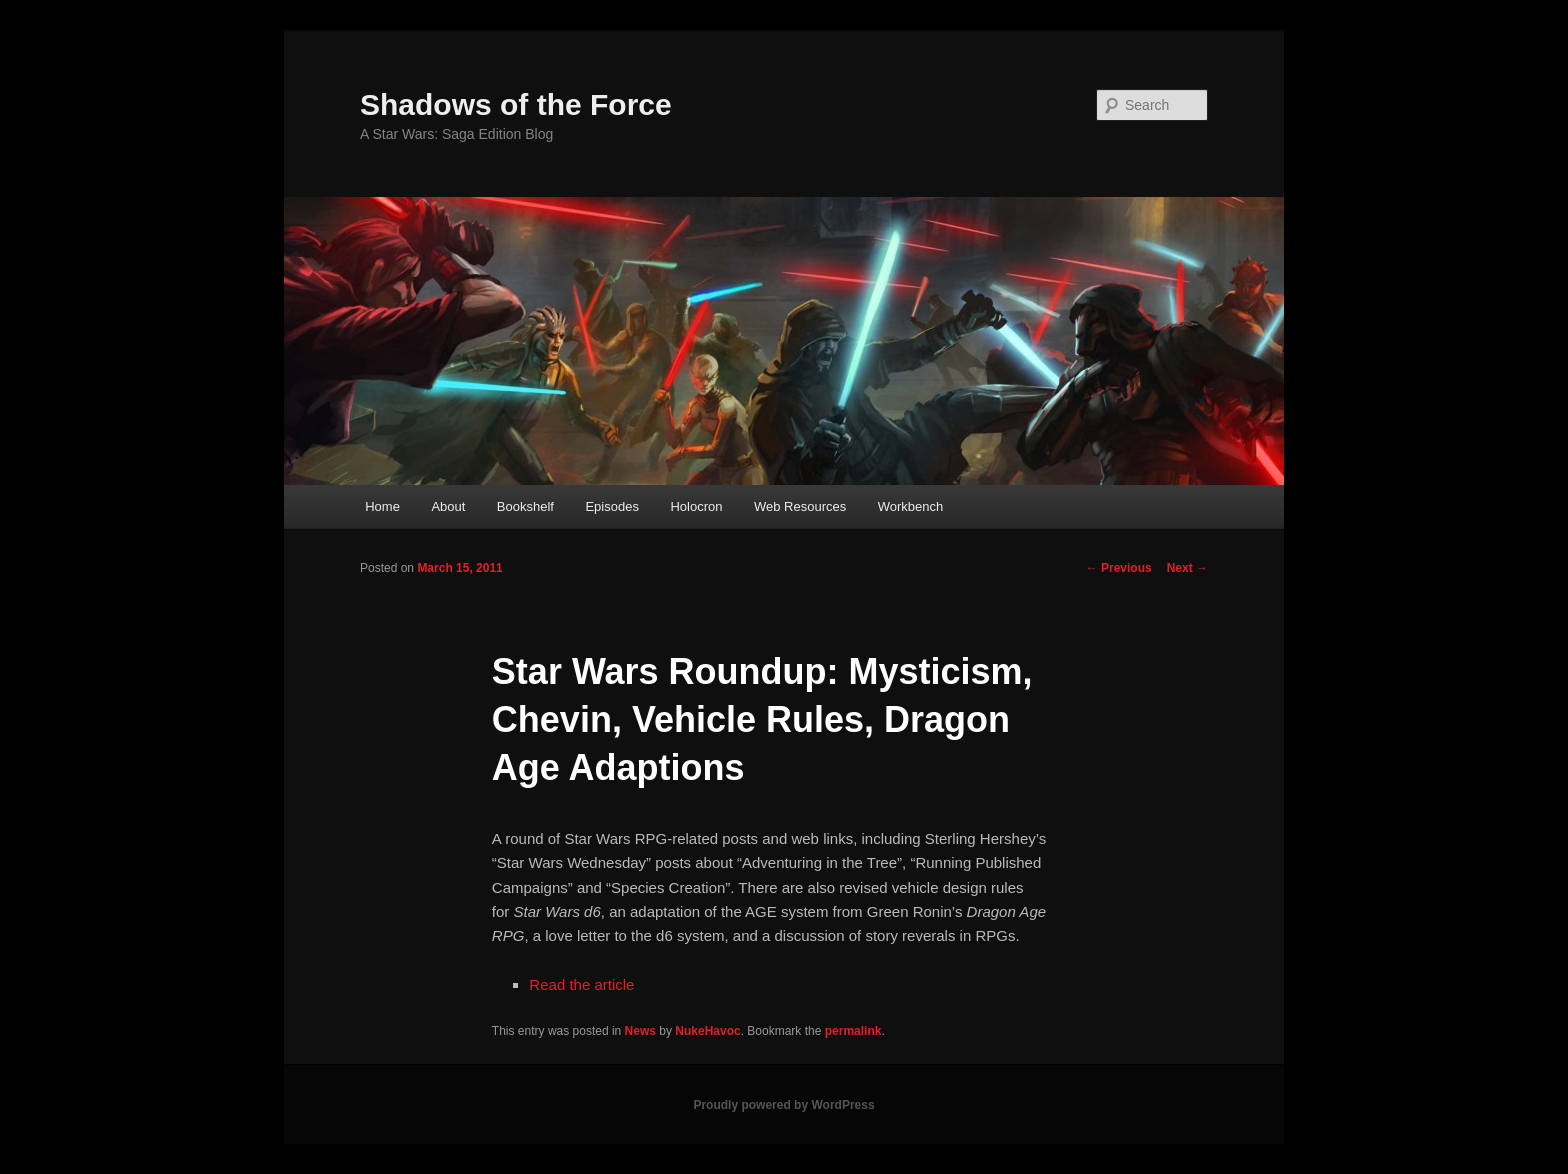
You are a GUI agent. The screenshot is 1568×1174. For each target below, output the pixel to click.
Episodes (611, 506)
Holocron (696, 506)
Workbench (911, 506)
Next (1187, 568)
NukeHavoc (707, 1031)
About (448, 506)
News (640, 1031)
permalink (853, 1031)
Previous (1119, 568)
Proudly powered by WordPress (783, 1105)
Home (382, 506)
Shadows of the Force (516, 104)
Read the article (581, 984)
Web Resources (800, 506)
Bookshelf (525, 506)
